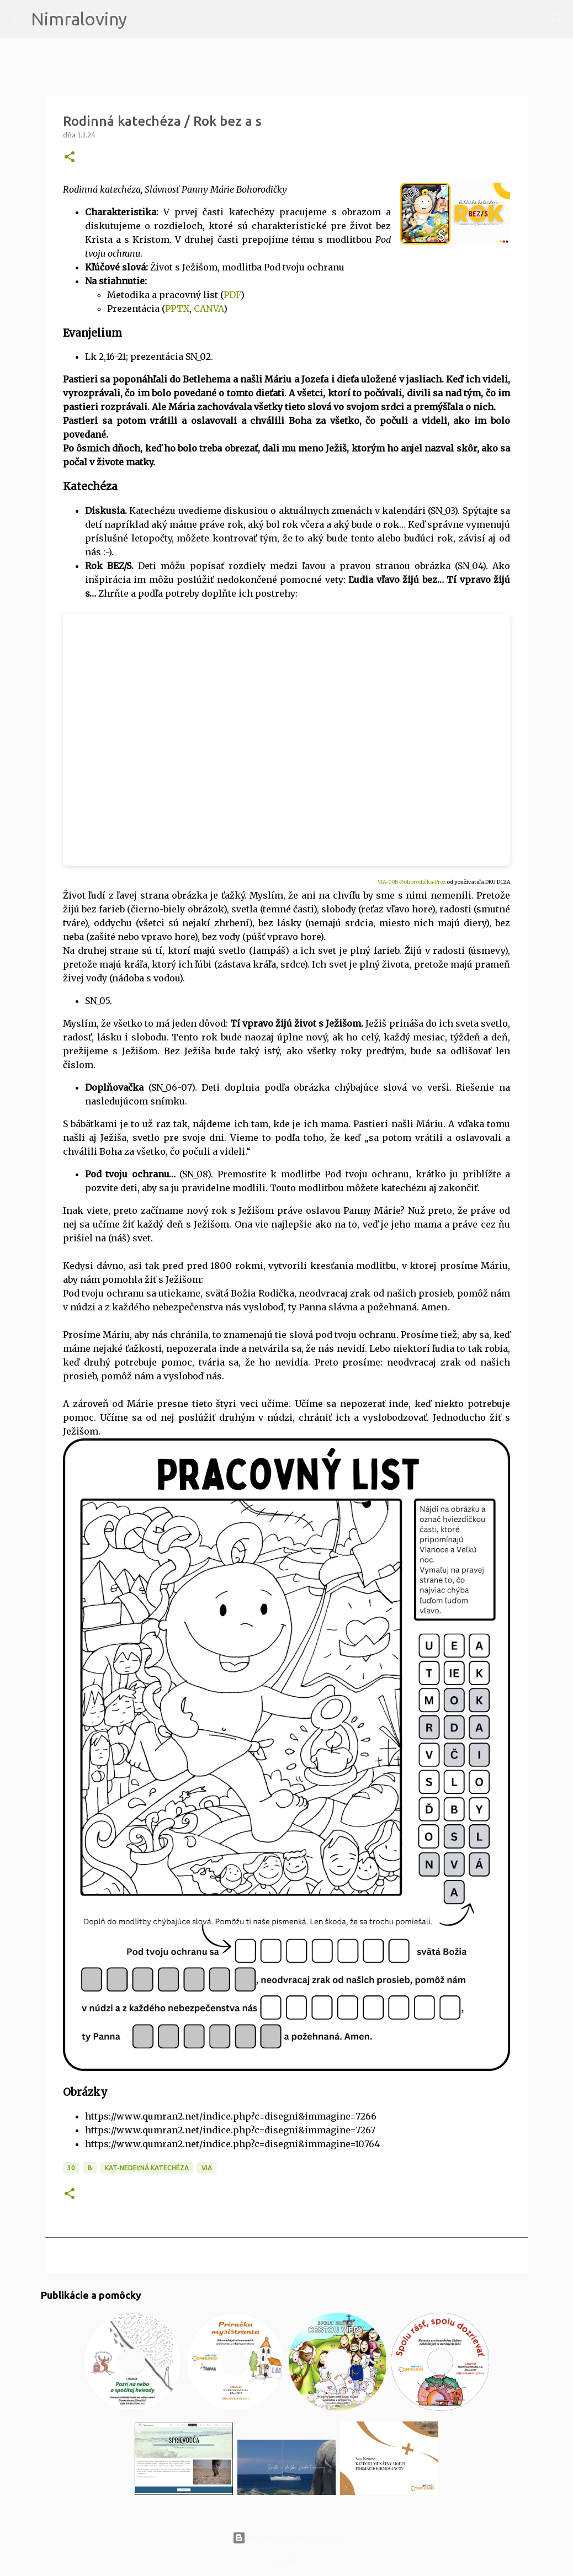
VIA (206, 2167)
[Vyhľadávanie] (142, 19)
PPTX (177, 308)
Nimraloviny (79, 19)
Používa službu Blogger (286, 2538)
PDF (232, 294)
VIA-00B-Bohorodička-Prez (411, 882)
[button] (69, 157)
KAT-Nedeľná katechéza (147, 2167)
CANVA (209, 308)
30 (71, 2167)
